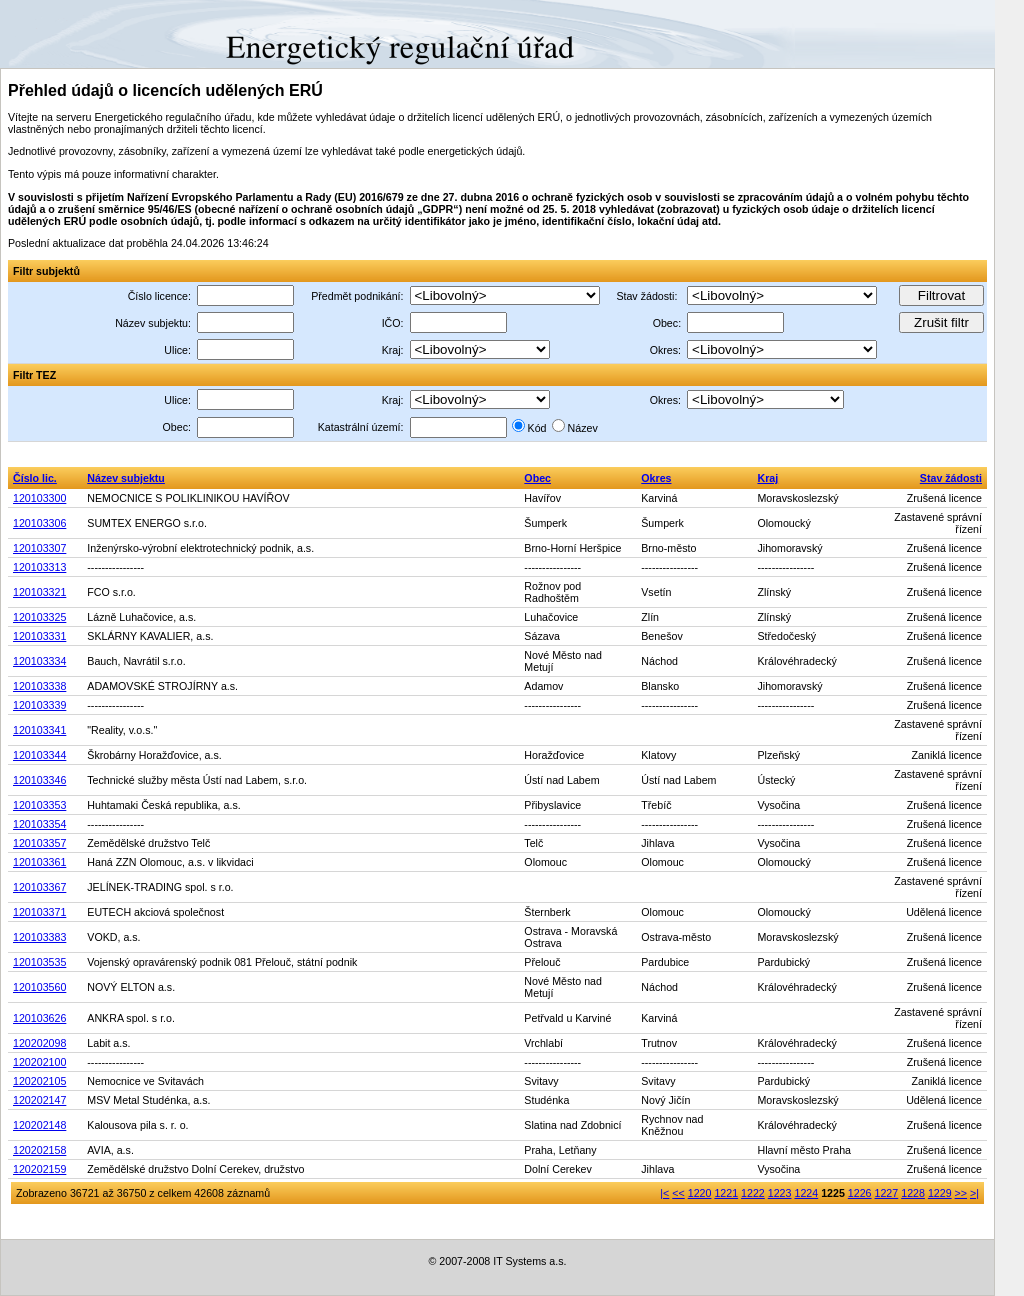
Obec (537, 478)
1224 (806, 1193)
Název (583, 428)
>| (974, 1193)
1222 (753, 1193)
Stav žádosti (951, 478)
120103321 (39, 592)
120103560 (39, 987)
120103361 (39, 862)
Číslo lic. (35, 478)
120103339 (39, 705)
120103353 (39, 805)
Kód (537, 428)
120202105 (39, 1081)
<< (678, 1193)
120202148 (39, 1125)
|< (664, 1193)
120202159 (39, 1169)
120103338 (39, 686)
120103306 (39, 523)
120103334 (39, 661)
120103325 (39, 617)
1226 (860, 1193)
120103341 (39, 730)
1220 (700, 1193)
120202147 (39, 1100)
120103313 (39, 567)
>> (961, 1193)
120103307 (39, 548)
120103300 (39, 498)
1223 (780, 1193)
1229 (940, 1193)
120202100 (39, 1062)
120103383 (39, 937)
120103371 (39, 912)
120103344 (39, 755)
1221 (726, 1193)
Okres (656, 478)
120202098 (39, 1043)
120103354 (39, 824)
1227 (887, 1193)
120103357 (39, 843)
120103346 (39, 780)
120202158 (39, 1150)
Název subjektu (126, 478)
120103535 (39, 962)
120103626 (39, 1018)
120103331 (39, 636)
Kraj (767, 478)
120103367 (39, 887)
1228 (913, 1193)
